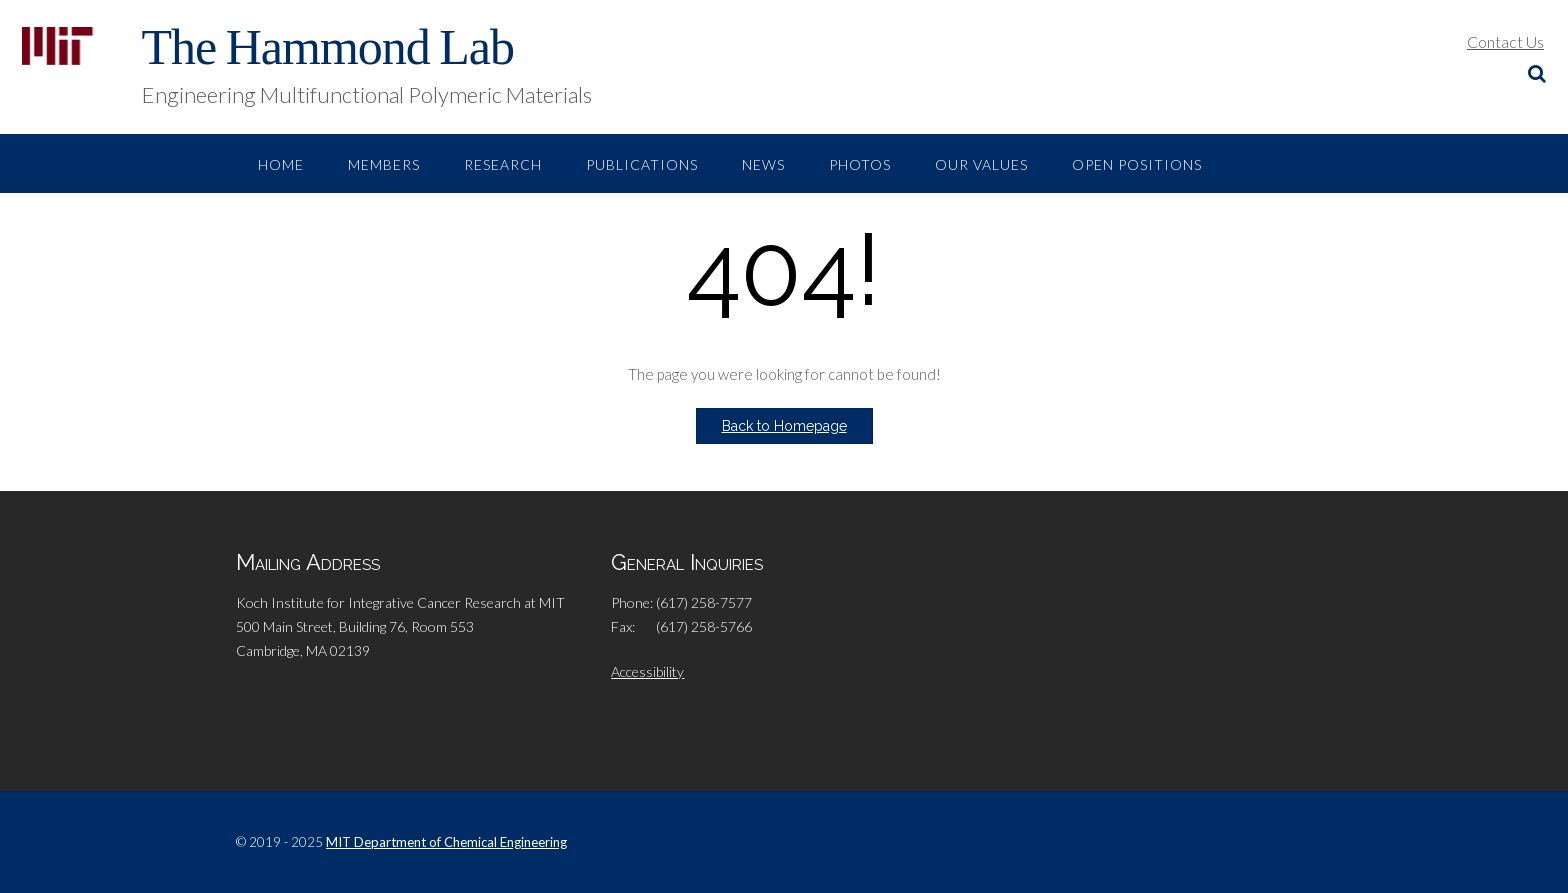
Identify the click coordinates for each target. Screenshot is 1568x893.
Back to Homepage (784, 426)
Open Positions (1137, 164)
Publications (642, 164)
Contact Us (1505, 41)
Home (281, 164)
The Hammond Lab (328, 47)
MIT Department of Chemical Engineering (446, 842)
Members (384, 164)
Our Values (981, 164)
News (763, 164)
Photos (860, 164)
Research (503, 164)
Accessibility (647, 671)
